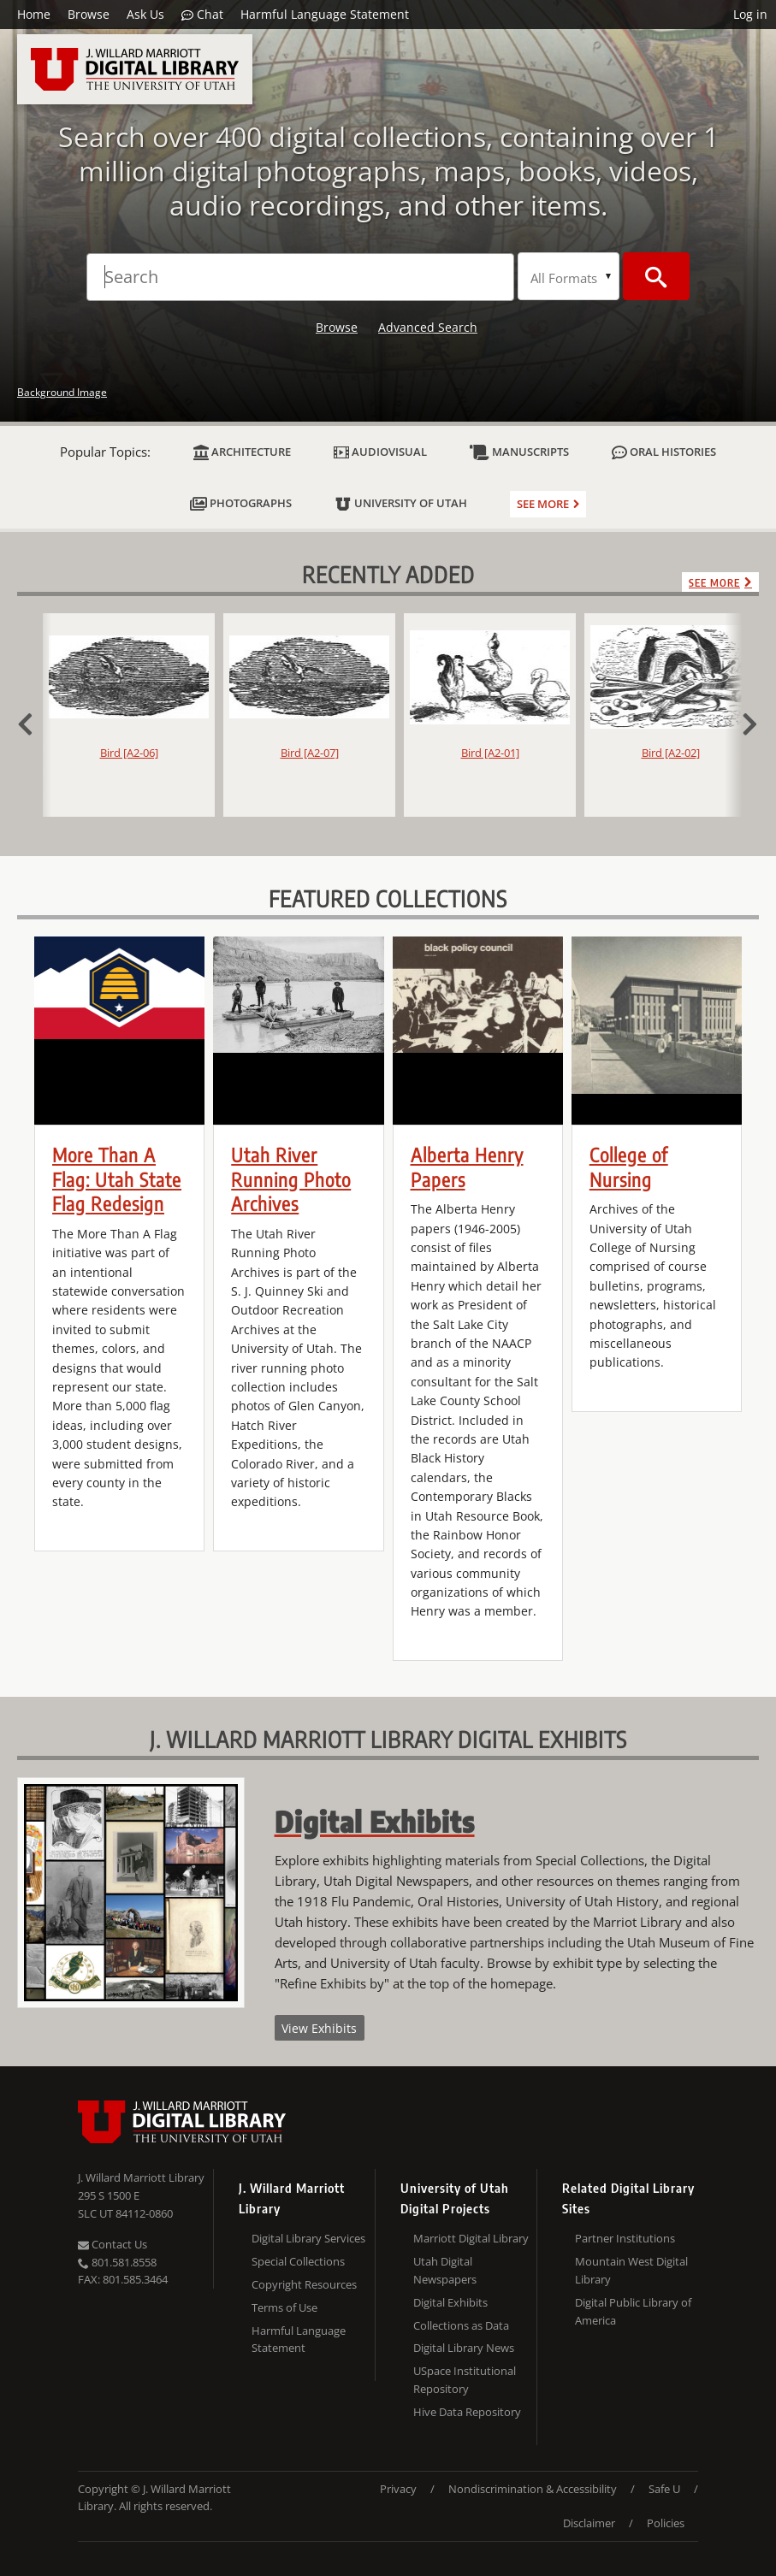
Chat (202, 14)
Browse (89, 14)
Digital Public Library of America (633, 2311)
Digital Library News (463, 2347)
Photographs (241, 503)
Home (33, 14)
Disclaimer (589, 2523)
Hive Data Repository (467, 2411)
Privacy (398, 2488)
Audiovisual (380, 452)
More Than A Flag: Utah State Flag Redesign (116, 1179)
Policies (665, 2523)
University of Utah (401, 503)
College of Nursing (628, 1167)
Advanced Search (427, 327)
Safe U (664, 2488)
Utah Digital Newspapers (445, 2270)
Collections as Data (461, 2325)
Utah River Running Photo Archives (291, 1179)
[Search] (300, 277)
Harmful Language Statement (324, 14)
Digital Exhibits (450, 2302)
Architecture (242, 452)
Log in (750, 14)
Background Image (62, 392)
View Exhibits (319, 2028)
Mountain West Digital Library (631, 2270)
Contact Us (112, 2244)
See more (543, 503)
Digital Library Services (308, 2238)
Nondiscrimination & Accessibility (532, 2488)
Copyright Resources (304, 2284)
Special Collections (298, 2261)
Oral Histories (664, 452)
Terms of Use (284, 2307)
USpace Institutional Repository (464, 2379)
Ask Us (145, 14)
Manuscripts (519, 452)
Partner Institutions (625, 2238)
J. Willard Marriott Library (141, 2177)
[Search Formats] (568, 276)
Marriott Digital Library (471, 2238)
